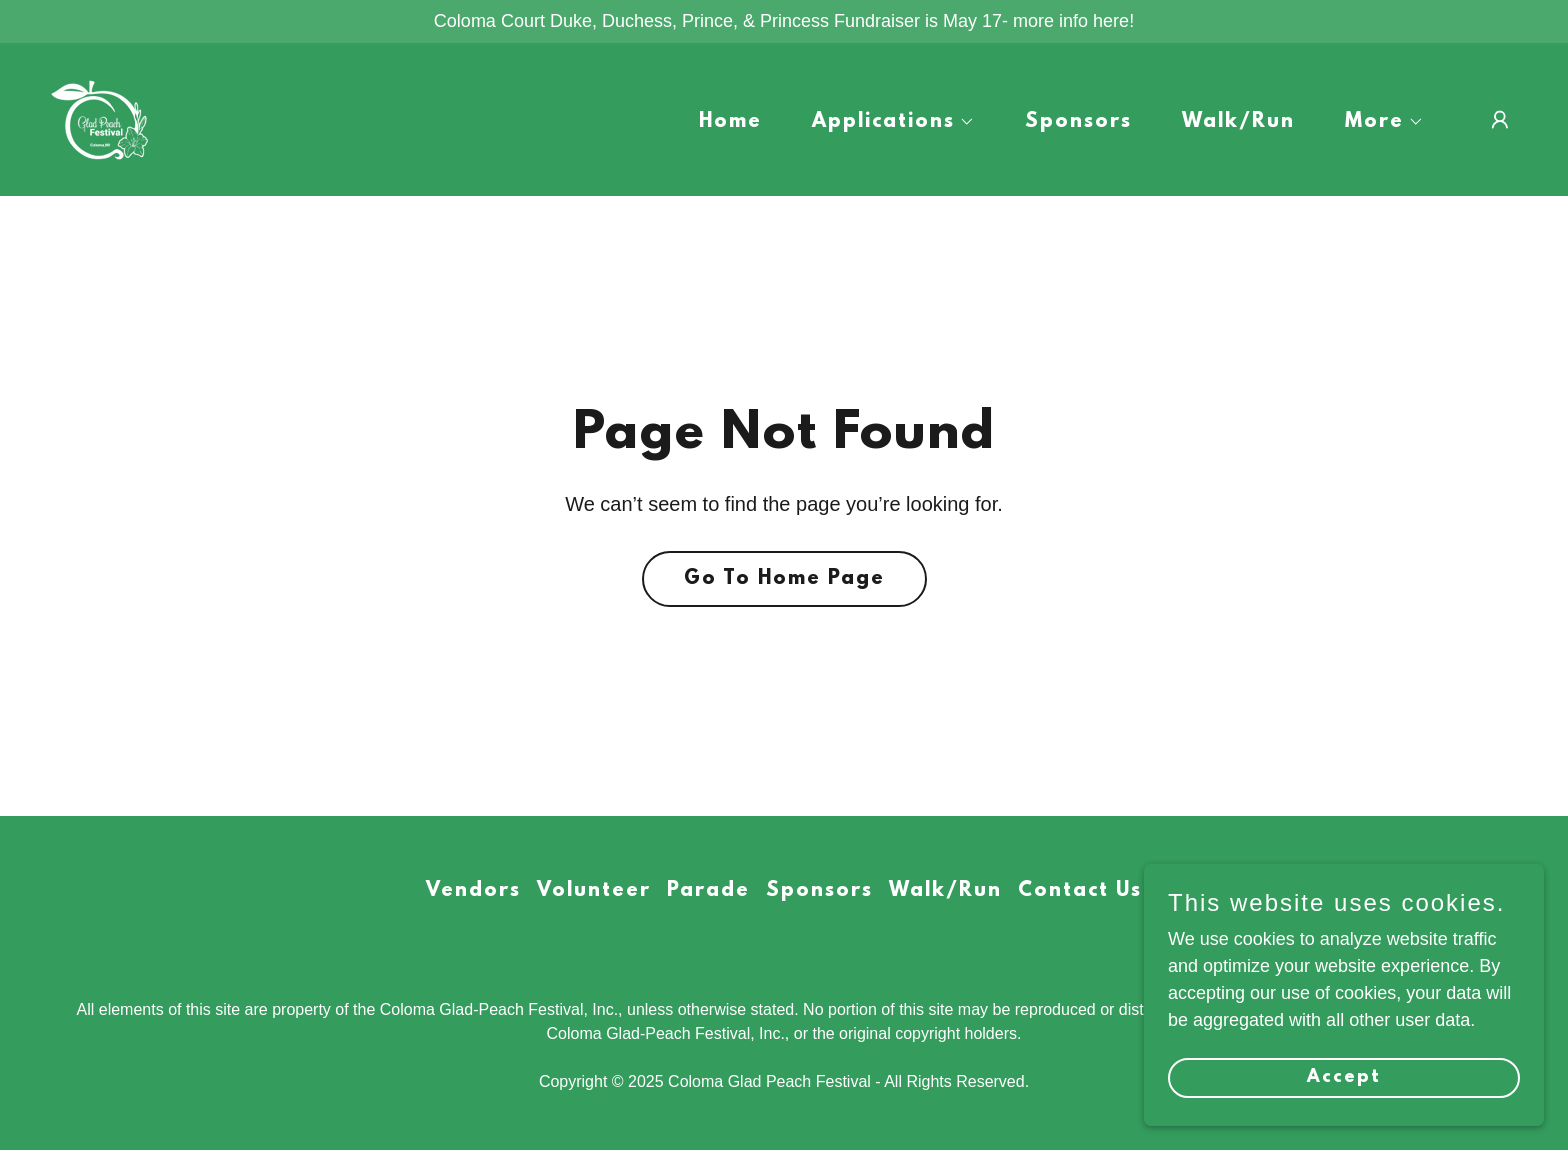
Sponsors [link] (1078, 122)
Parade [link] (708, 891)
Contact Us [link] (1080, 891)
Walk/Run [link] (1238, 122)
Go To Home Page (784, 579)
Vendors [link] (473, 891)
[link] (100, 118)
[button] (884, 122)
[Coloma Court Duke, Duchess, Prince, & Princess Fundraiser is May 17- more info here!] (784, 21)
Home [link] (730, 122)
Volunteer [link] (594, 891)
